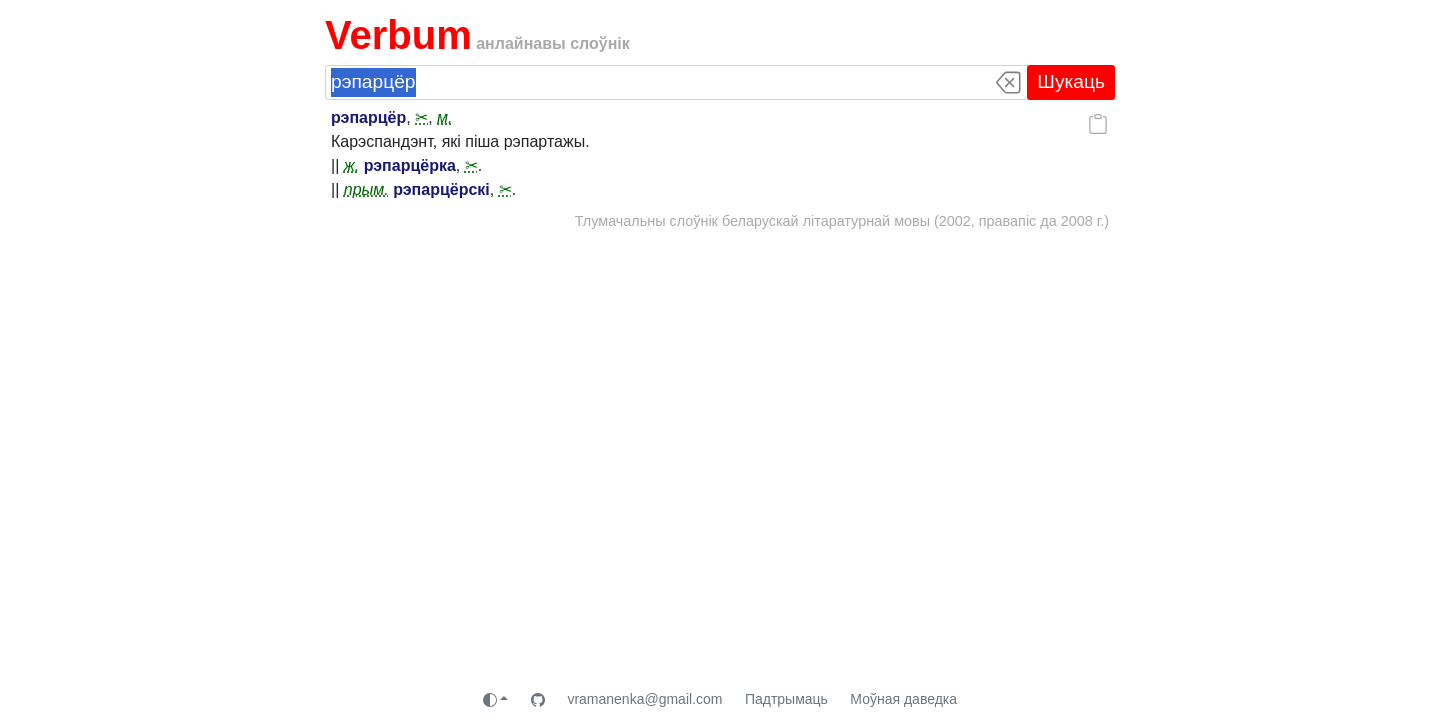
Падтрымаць (786, 699)
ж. (351, 165)
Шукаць (1071, 81)
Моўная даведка (903, 699)
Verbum (398, 35)
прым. (366, 189)
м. (444, 117)
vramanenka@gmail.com (644, 699)
